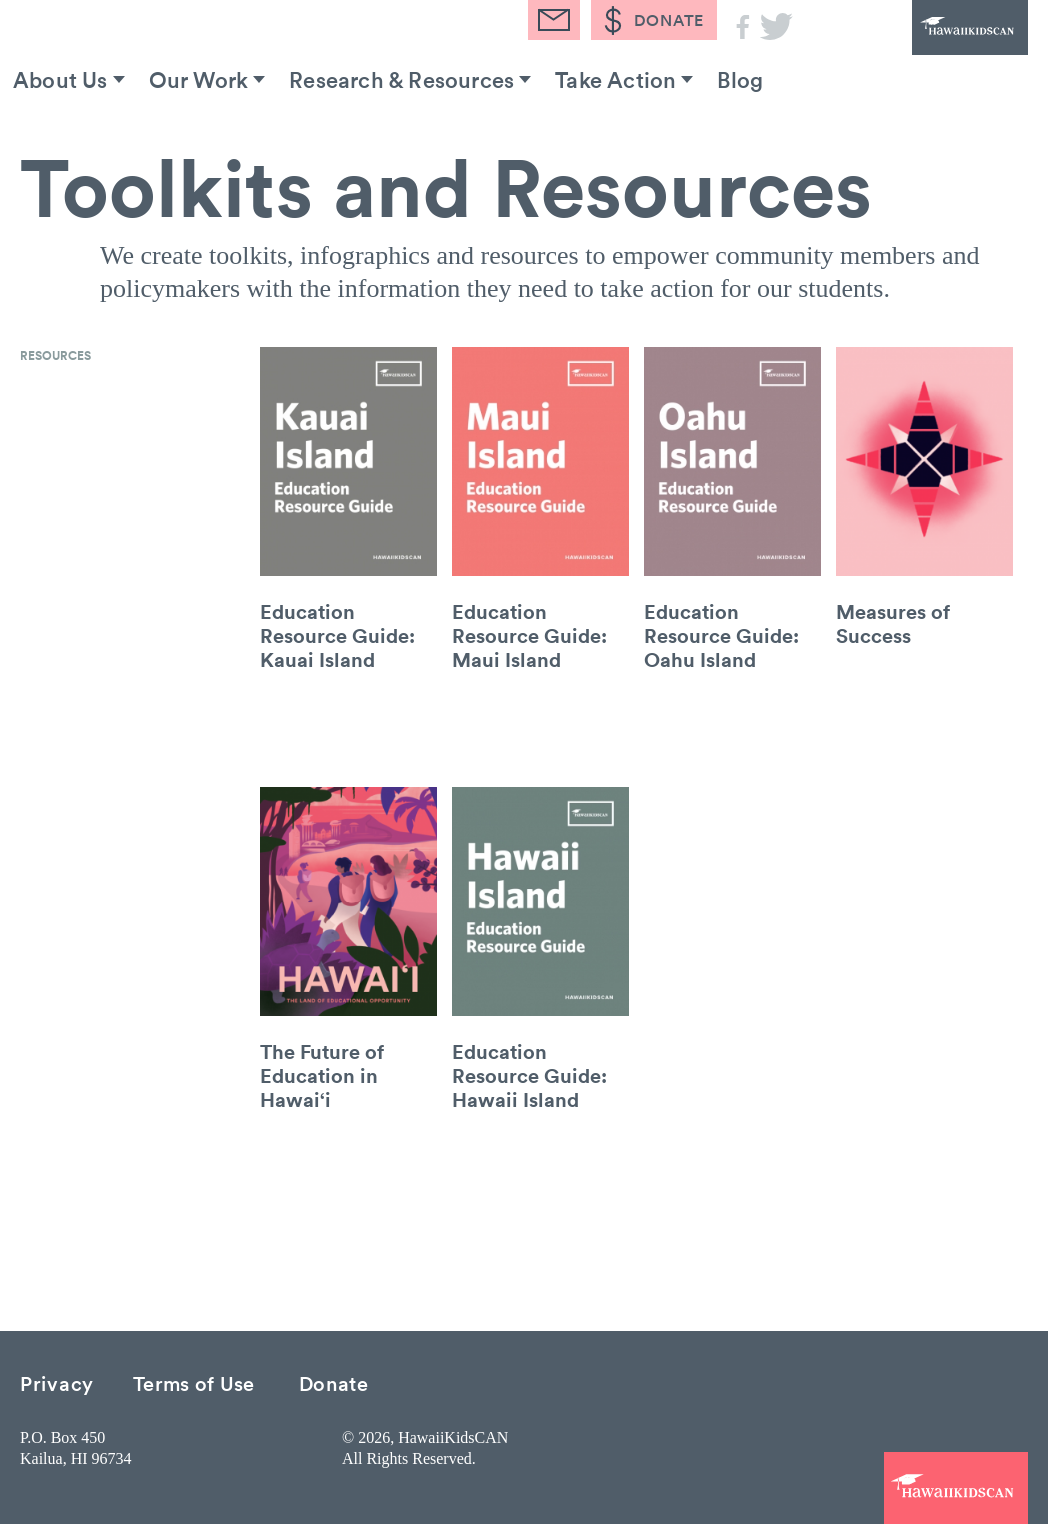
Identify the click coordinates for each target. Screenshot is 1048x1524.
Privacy (57, 1382)
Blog (740, 79)
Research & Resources (401, 79)
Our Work (199, 79)
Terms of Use (194, 1382)
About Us (60, 79)
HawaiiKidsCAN (918, 55)
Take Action (615, 79)
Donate (334, 1382)
